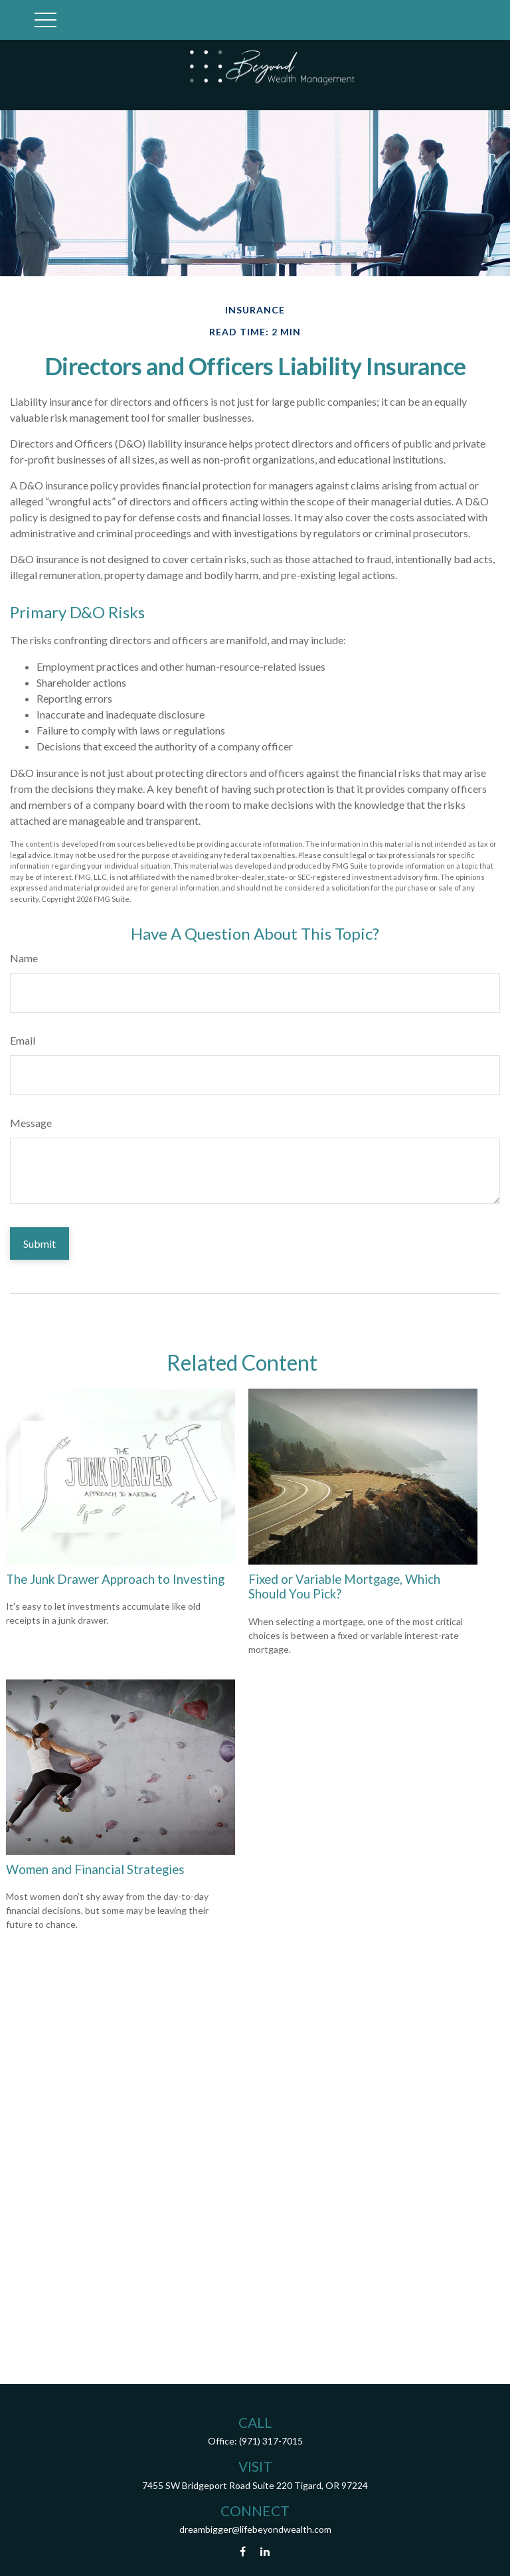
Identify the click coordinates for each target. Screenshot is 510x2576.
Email (22, 1040)
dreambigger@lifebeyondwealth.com (255, 2529)
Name (24, 958)
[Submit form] (39, 1243)
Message (31, 1122)
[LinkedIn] (265, 2552)
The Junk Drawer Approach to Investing (115, 1579)
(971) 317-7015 (271, 2441)
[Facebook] (243, 2552)
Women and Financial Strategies (95, 1869)
